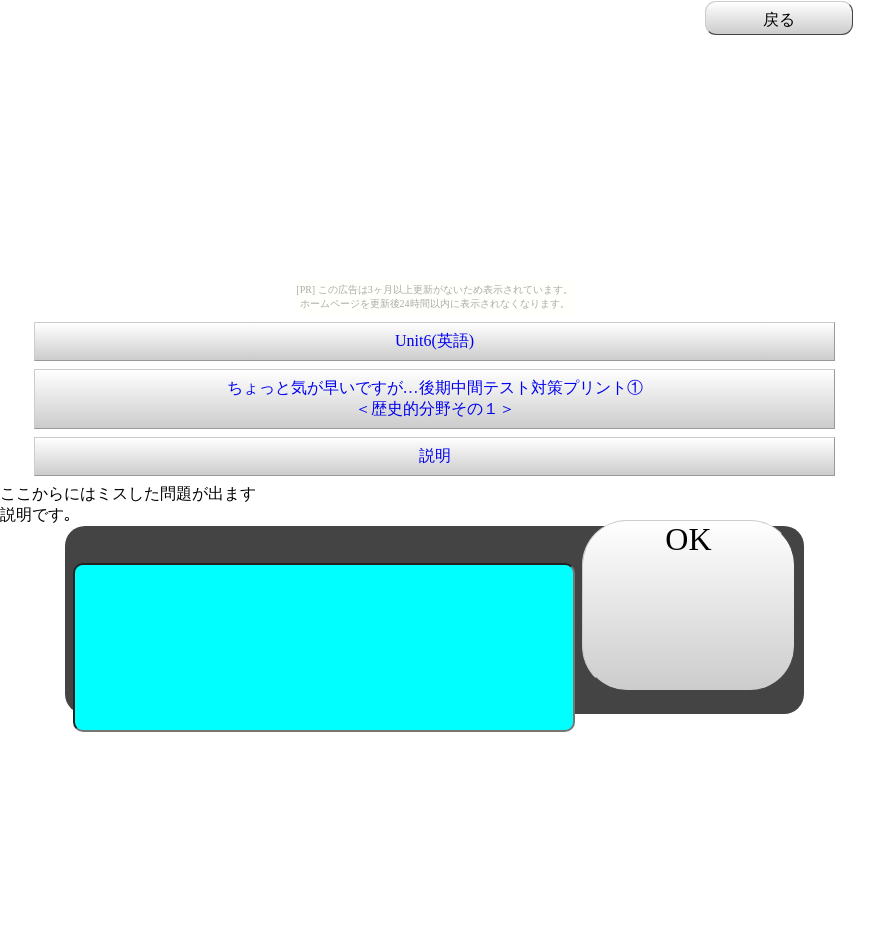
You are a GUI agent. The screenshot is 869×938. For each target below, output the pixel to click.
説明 (435, 455)
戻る (779, 19)
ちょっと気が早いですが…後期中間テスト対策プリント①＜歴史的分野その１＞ (435, 398)
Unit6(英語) (434, 340)
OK (688, 539)
